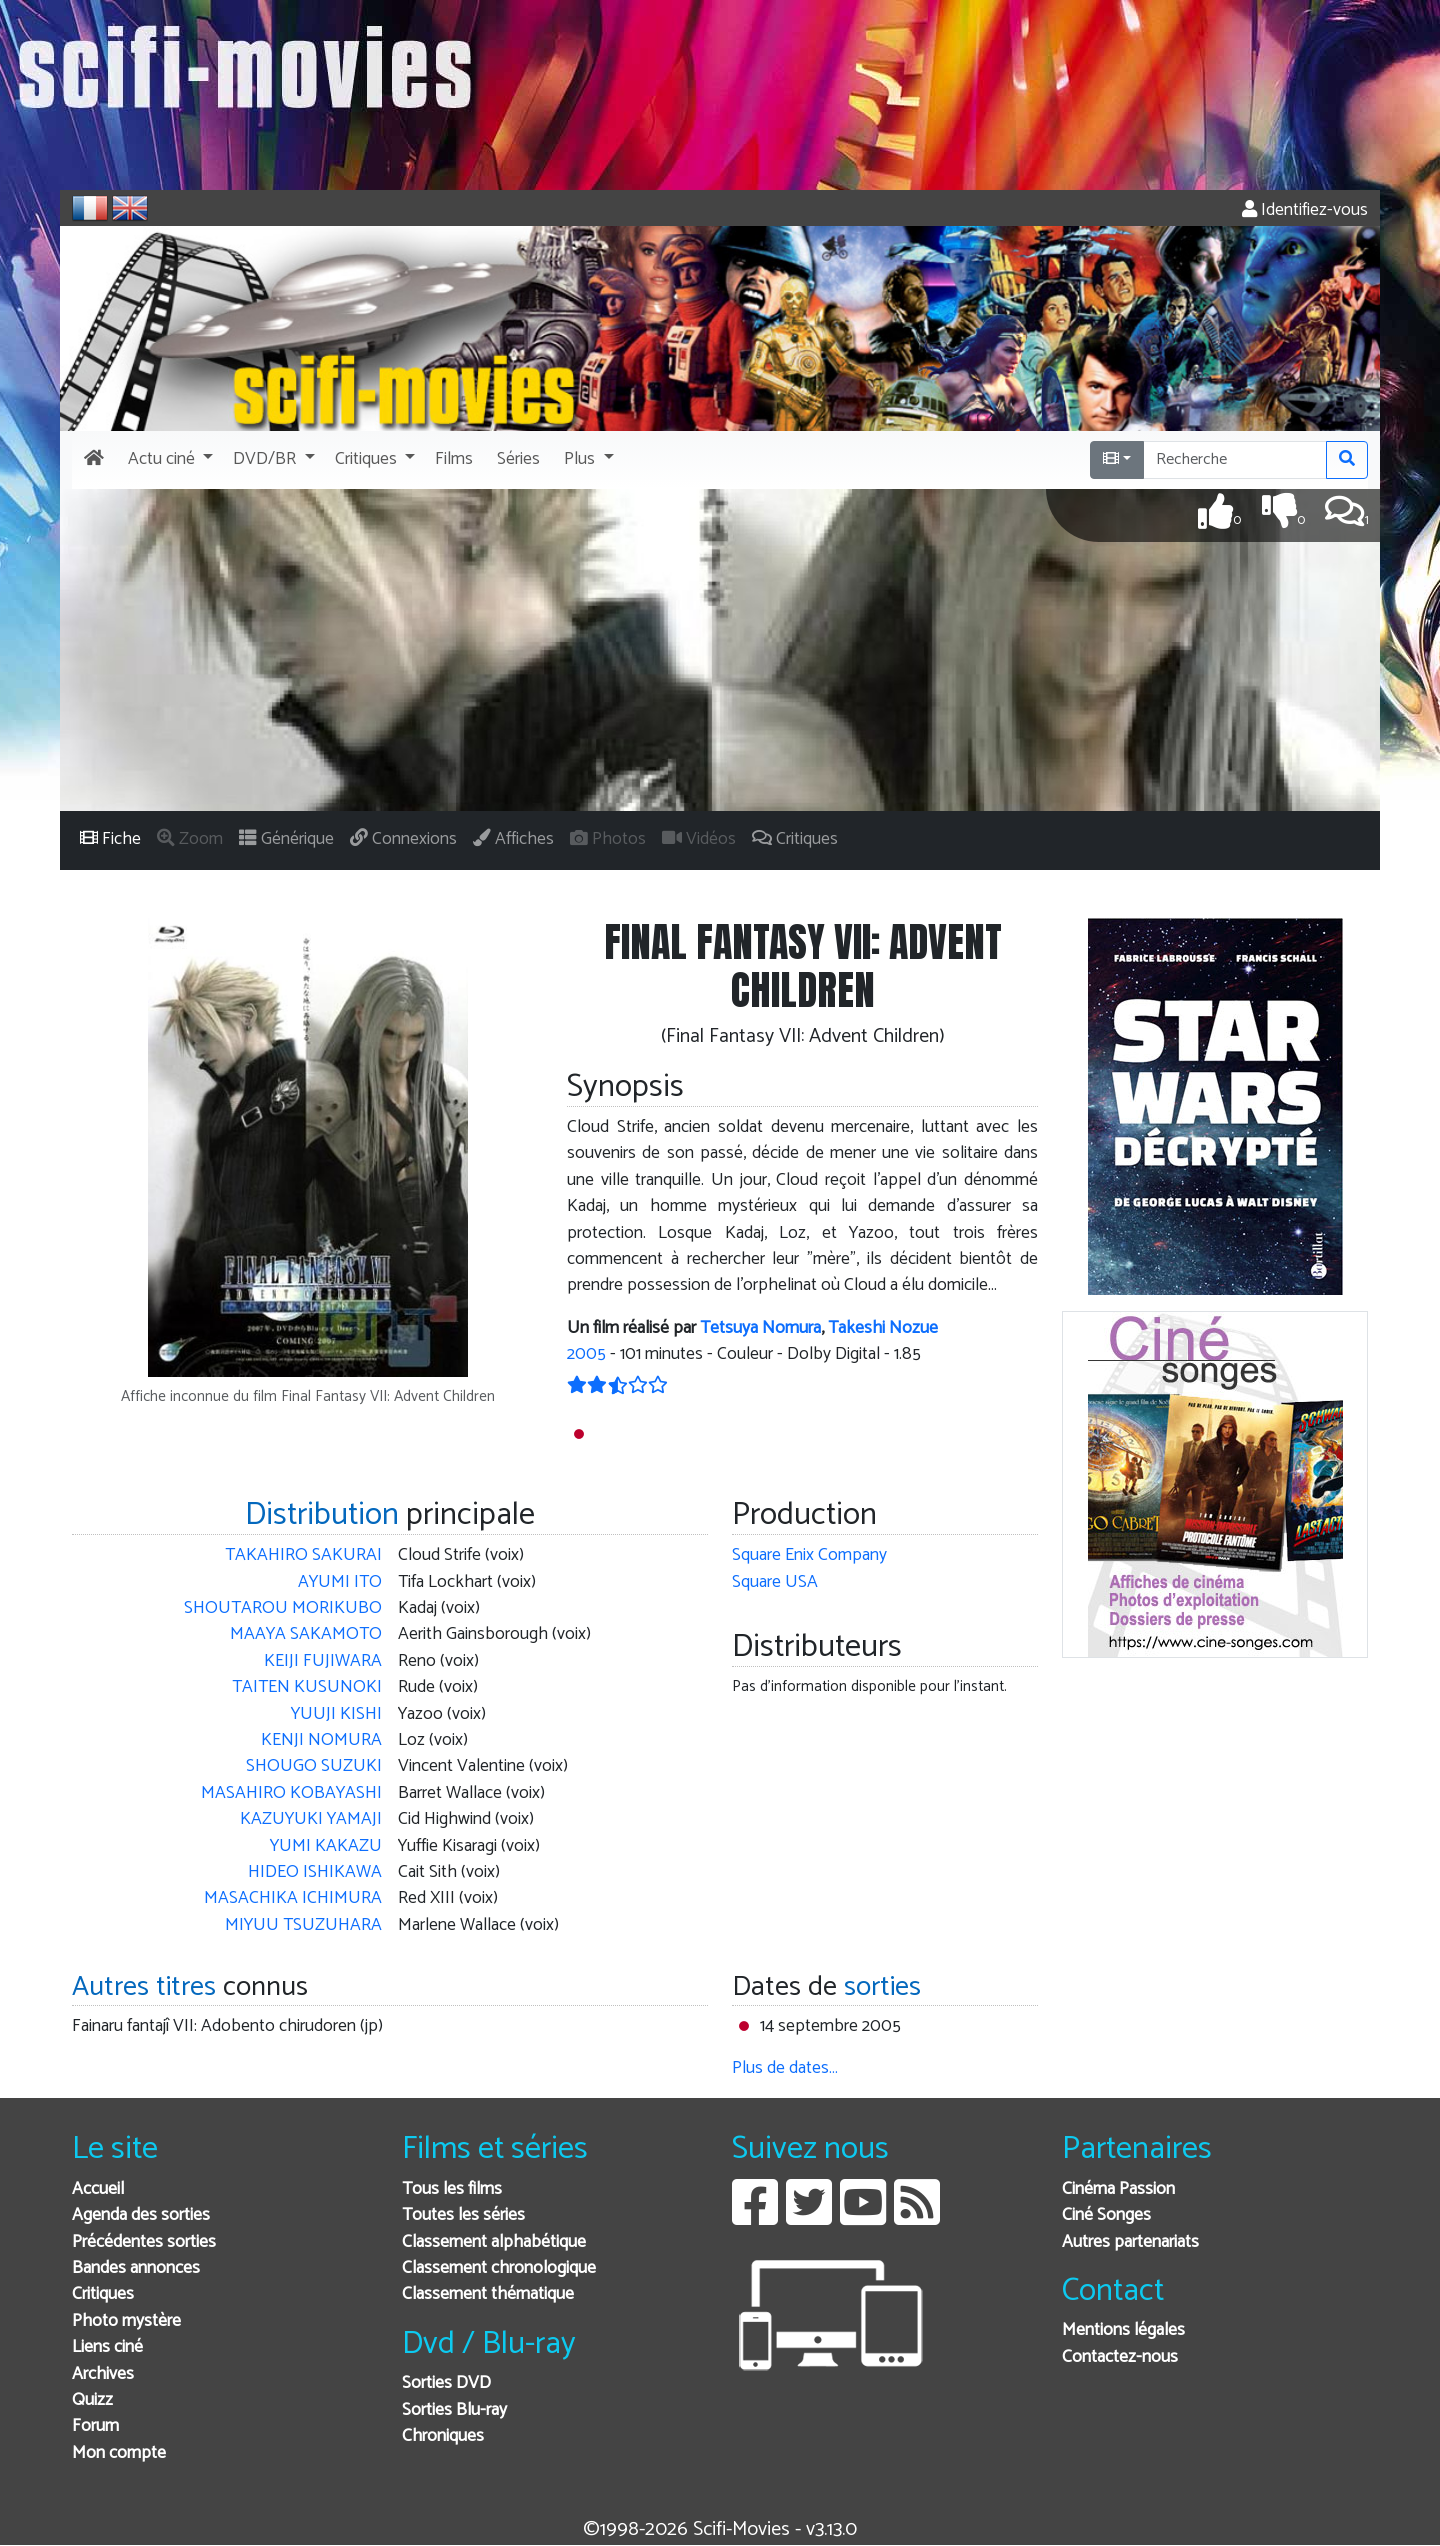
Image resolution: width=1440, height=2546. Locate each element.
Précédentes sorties (144, 2242)
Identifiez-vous (1305, 210)
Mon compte (119, 2453)
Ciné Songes (1106, 2215)
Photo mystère (126, 2321)
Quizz (92, 2400)
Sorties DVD (446, 2383)
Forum (95, 2426)
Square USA (775, 1582)
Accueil (98, 2189)
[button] (168, 460)
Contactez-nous (1120, 2357)
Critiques (103, 2294)
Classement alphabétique (494, 2242)
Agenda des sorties (141, 2215)
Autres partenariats (1130, 2242)
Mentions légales (1123, 2330)
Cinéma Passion (1118, 2189)
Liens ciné (107, 2347)
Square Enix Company (809, 1555)
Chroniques (443, 2436)
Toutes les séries (463, 2215)
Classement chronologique (499, 2268)
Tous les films (452, 2189)
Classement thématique (488, 2294)
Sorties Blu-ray (454, 2410)
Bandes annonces (136, 2268)
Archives (103, 2374)
